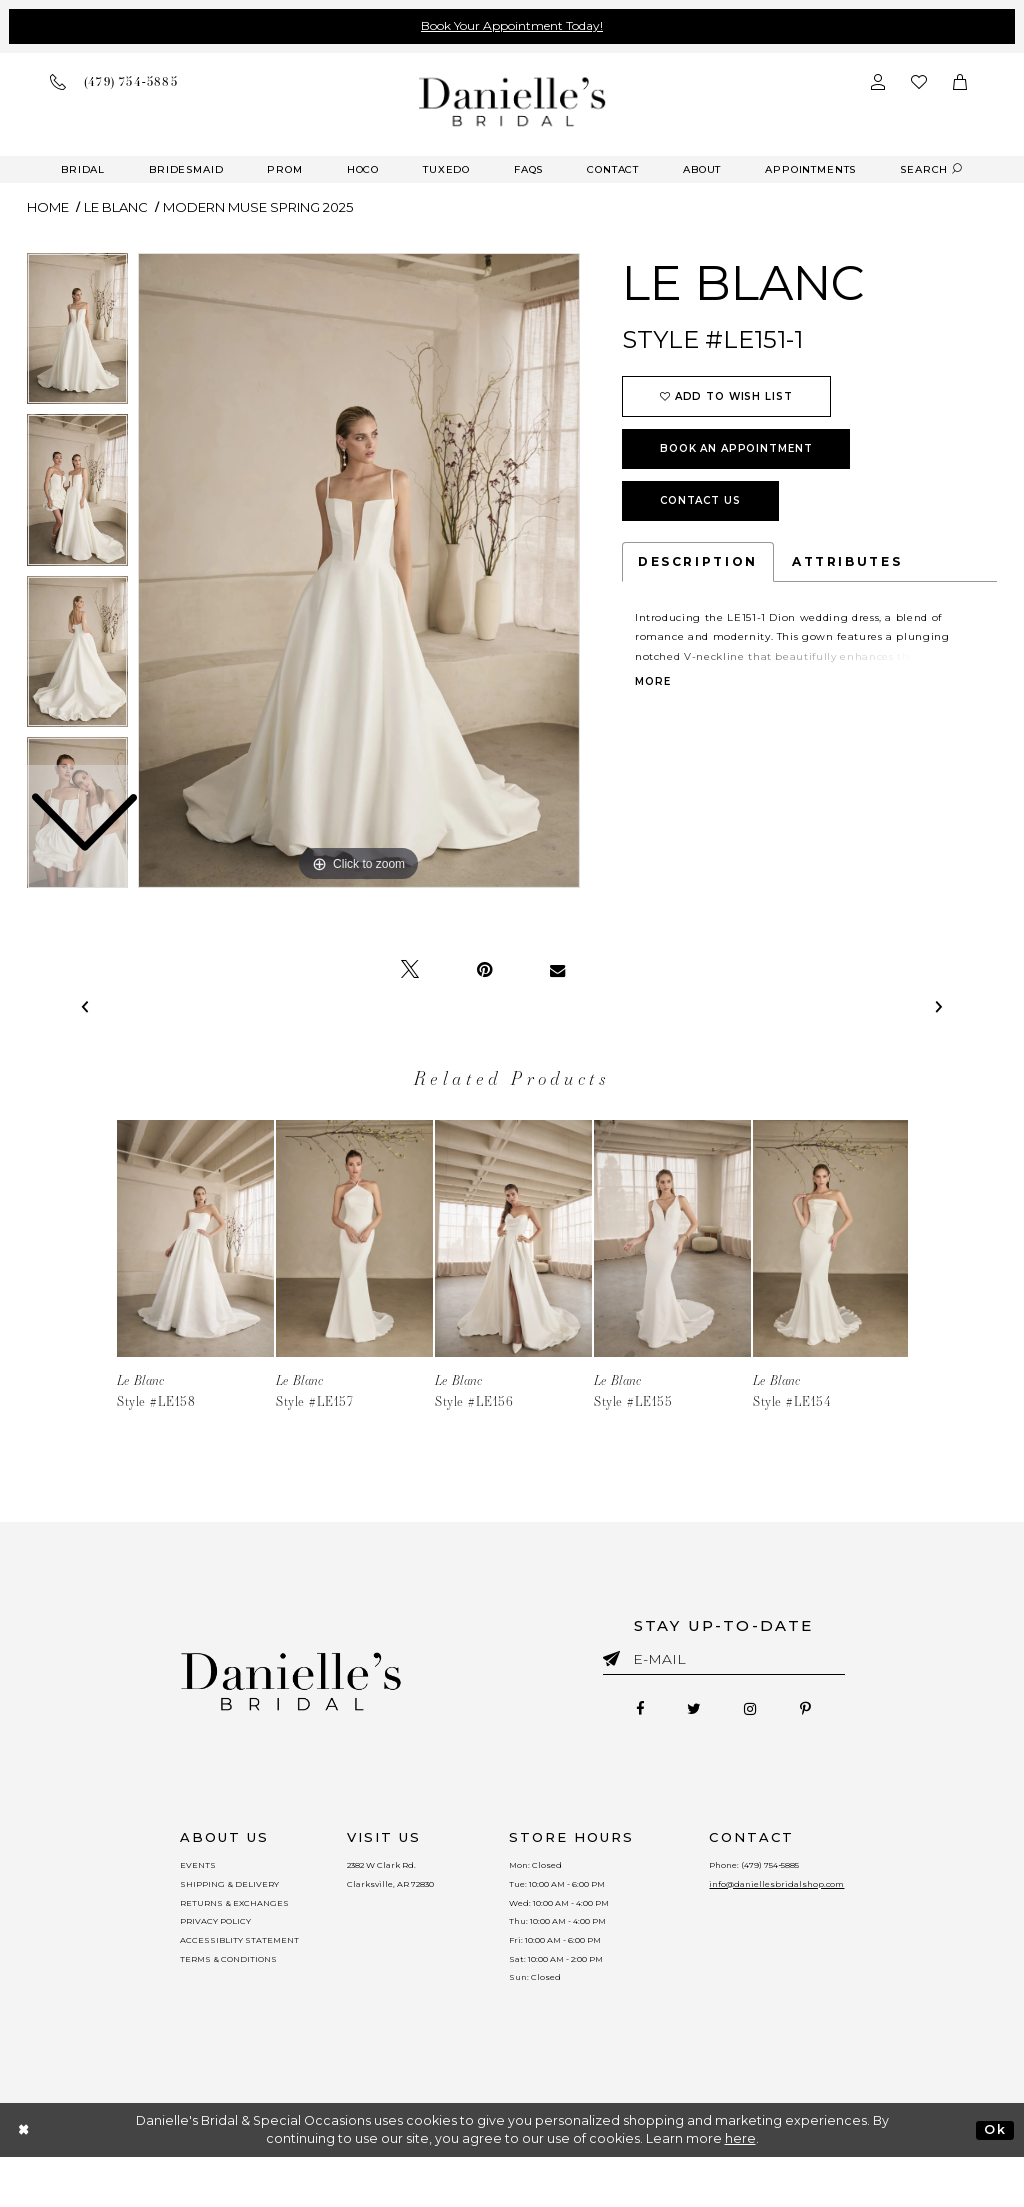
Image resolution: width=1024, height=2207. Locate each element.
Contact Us (700, 500)
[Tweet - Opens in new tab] (410, 970)
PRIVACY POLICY (186, 1947)
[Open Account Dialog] (878, 82)
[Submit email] (615, 1655)
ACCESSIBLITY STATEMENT (216, 1973)
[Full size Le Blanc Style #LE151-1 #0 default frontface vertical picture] (359, 571)
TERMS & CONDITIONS (201, 1998)
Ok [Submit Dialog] (994, 2178)
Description (698, 561)
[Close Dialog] (24, 2179)
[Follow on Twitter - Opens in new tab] (684, 1713)
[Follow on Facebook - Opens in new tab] (611, 1713)
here (740, 2188)
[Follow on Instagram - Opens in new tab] (760, 1713)
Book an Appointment (736, 448)
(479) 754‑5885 (803, 1872)
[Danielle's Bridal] (512, 101)
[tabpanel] (359, 571)
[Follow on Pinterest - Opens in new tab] (834, 1713)
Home (48, 207)
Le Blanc (116, 207)
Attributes (847, 561)
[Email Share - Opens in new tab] (557, 970)
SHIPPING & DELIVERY (202, 1897)
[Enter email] (724, 1662)
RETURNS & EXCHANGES (209, 1922)
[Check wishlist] (919, 82)
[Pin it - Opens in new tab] (484, 970)
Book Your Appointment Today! (512, 25)
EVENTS (163, 1872)
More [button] (652, 682)
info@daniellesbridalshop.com (803, 1897)
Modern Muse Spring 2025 (258, 207)
